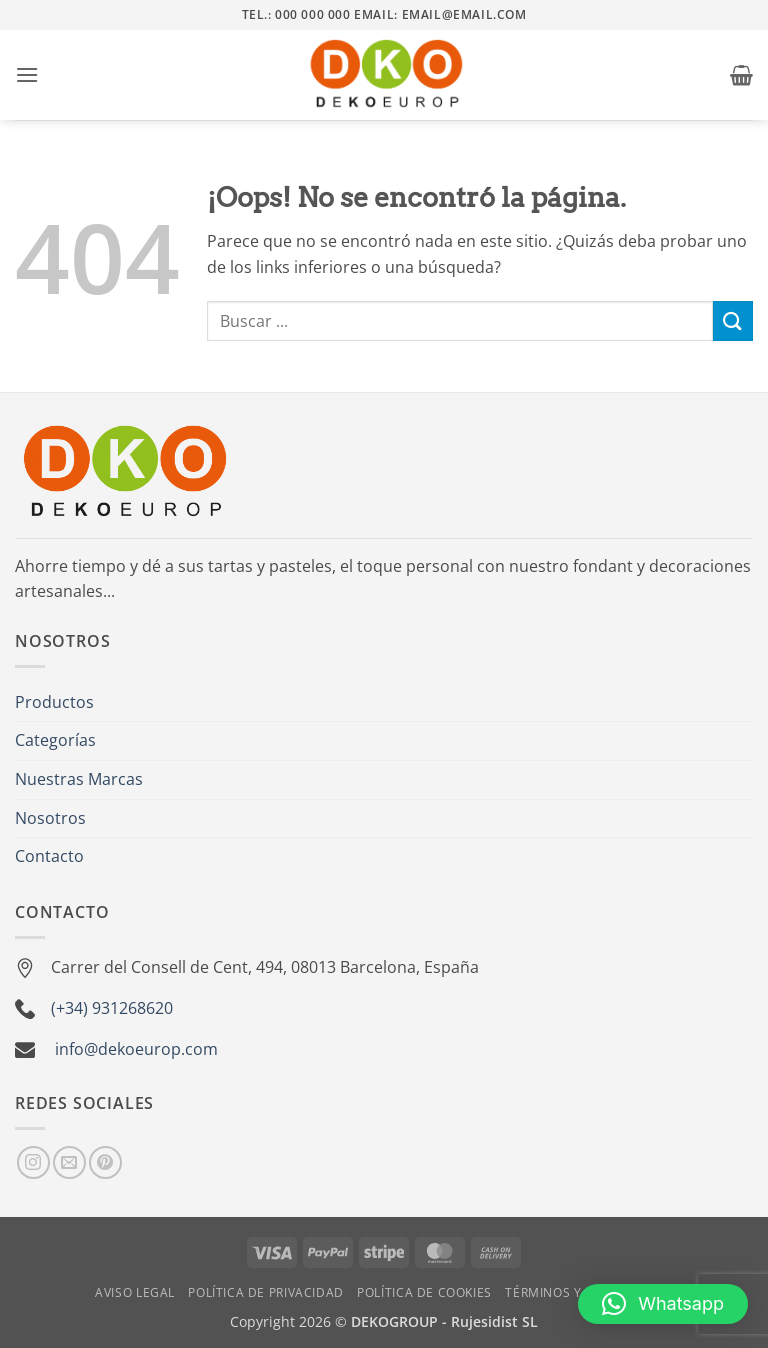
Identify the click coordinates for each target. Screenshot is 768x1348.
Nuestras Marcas (79, 779)
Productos (54, 702)
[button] (27, 74)
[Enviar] (733, 320)
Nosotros (50, 818)
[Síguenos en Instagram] (33, 1162)
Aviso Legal (135, 1292)
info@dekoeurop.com (136, 1049)
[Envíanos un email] (69, 1162)
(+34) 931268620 (112, 1008)
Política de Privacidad (265, 1292)
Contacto (49, 856)
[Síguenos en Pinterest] (105, 1162)
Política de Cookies (424, 1292)
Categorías (55, 740)
